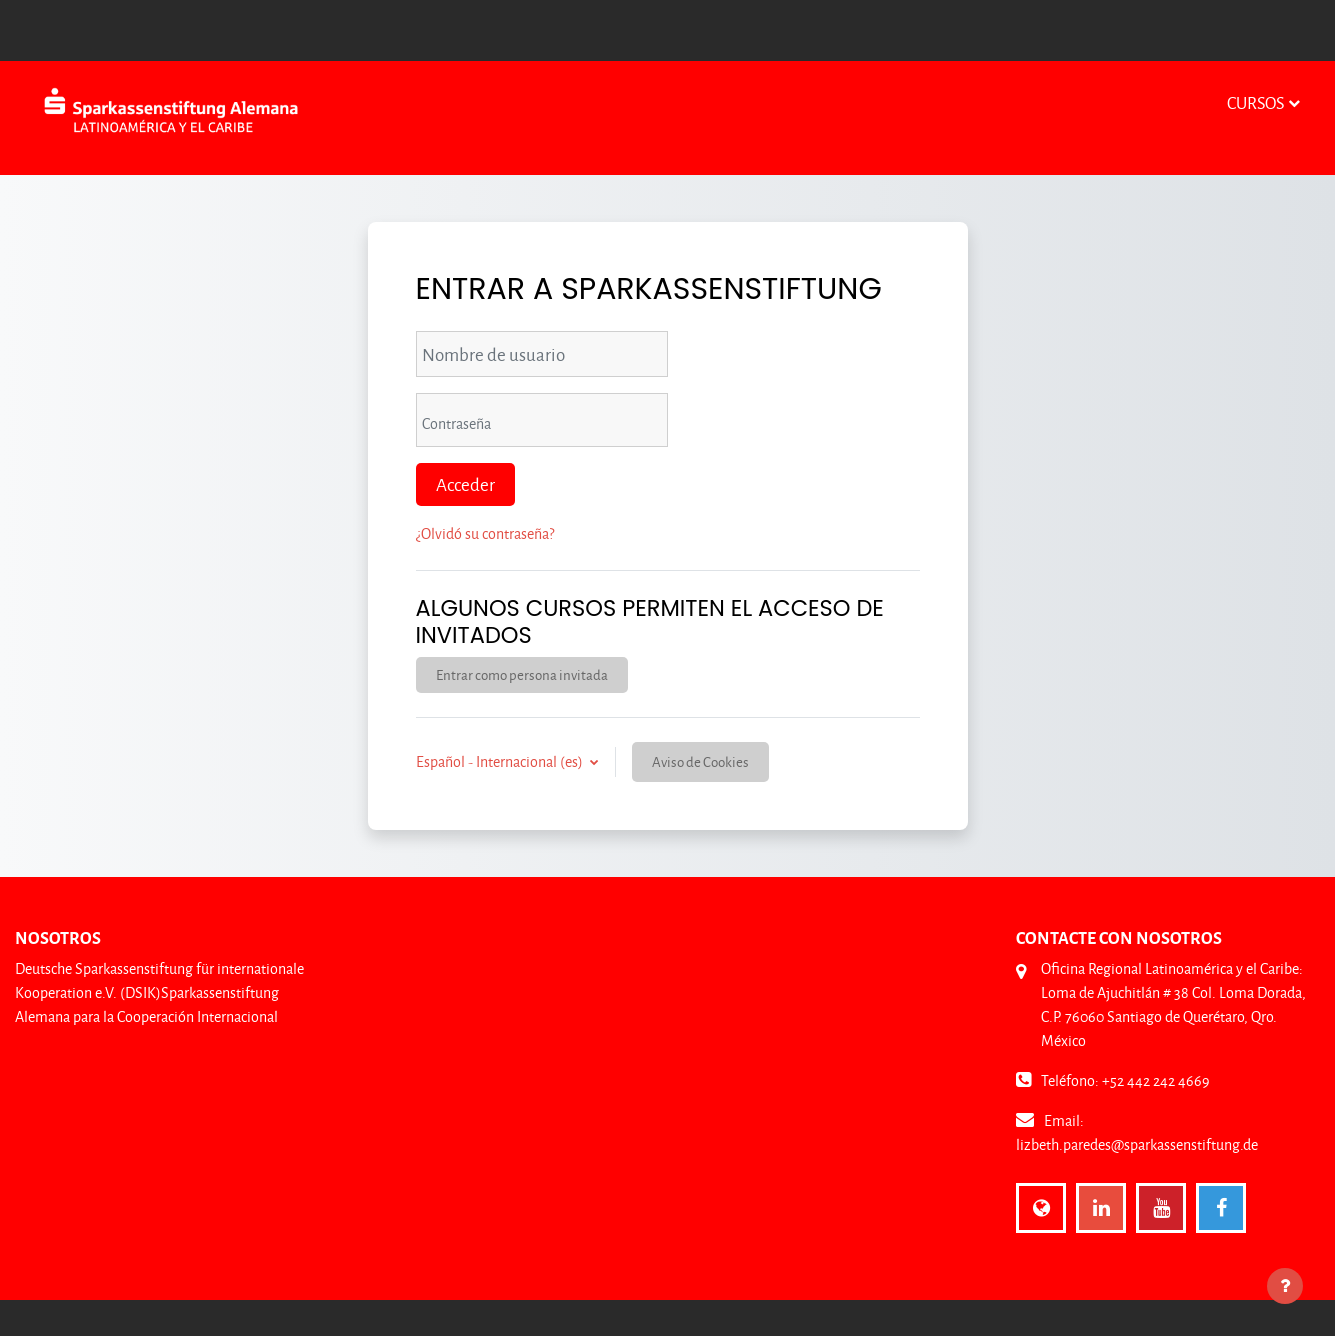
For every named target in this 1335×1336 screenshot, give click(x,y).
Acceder (465, 484)
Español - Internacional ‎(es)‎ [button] (501, 761)
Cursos (1255, 102)
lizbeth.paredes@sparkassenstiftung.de (1137, 1144)
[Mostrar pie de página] (1285, 1286)
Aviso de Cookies (700, 761)
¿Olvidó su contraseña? (485, 533)
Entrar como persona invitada (522, 674)
